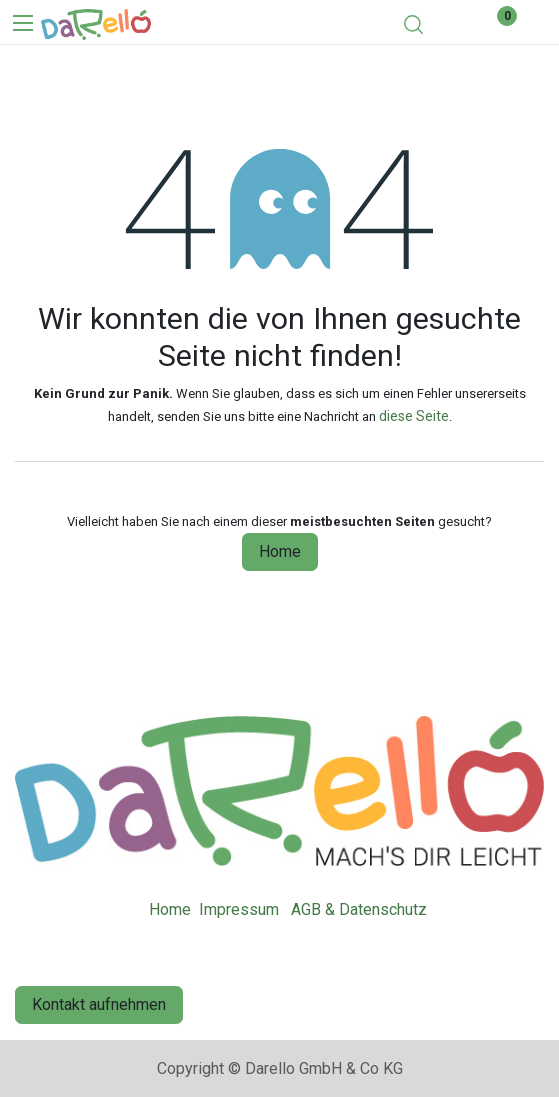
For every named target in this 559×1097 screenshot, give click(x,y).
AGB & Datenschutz (359, 909)
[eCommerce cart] (449, 24)
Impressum (239, 909)
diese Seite (414, 416)
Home (280, 551)
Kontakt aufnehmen (99, 1004)
